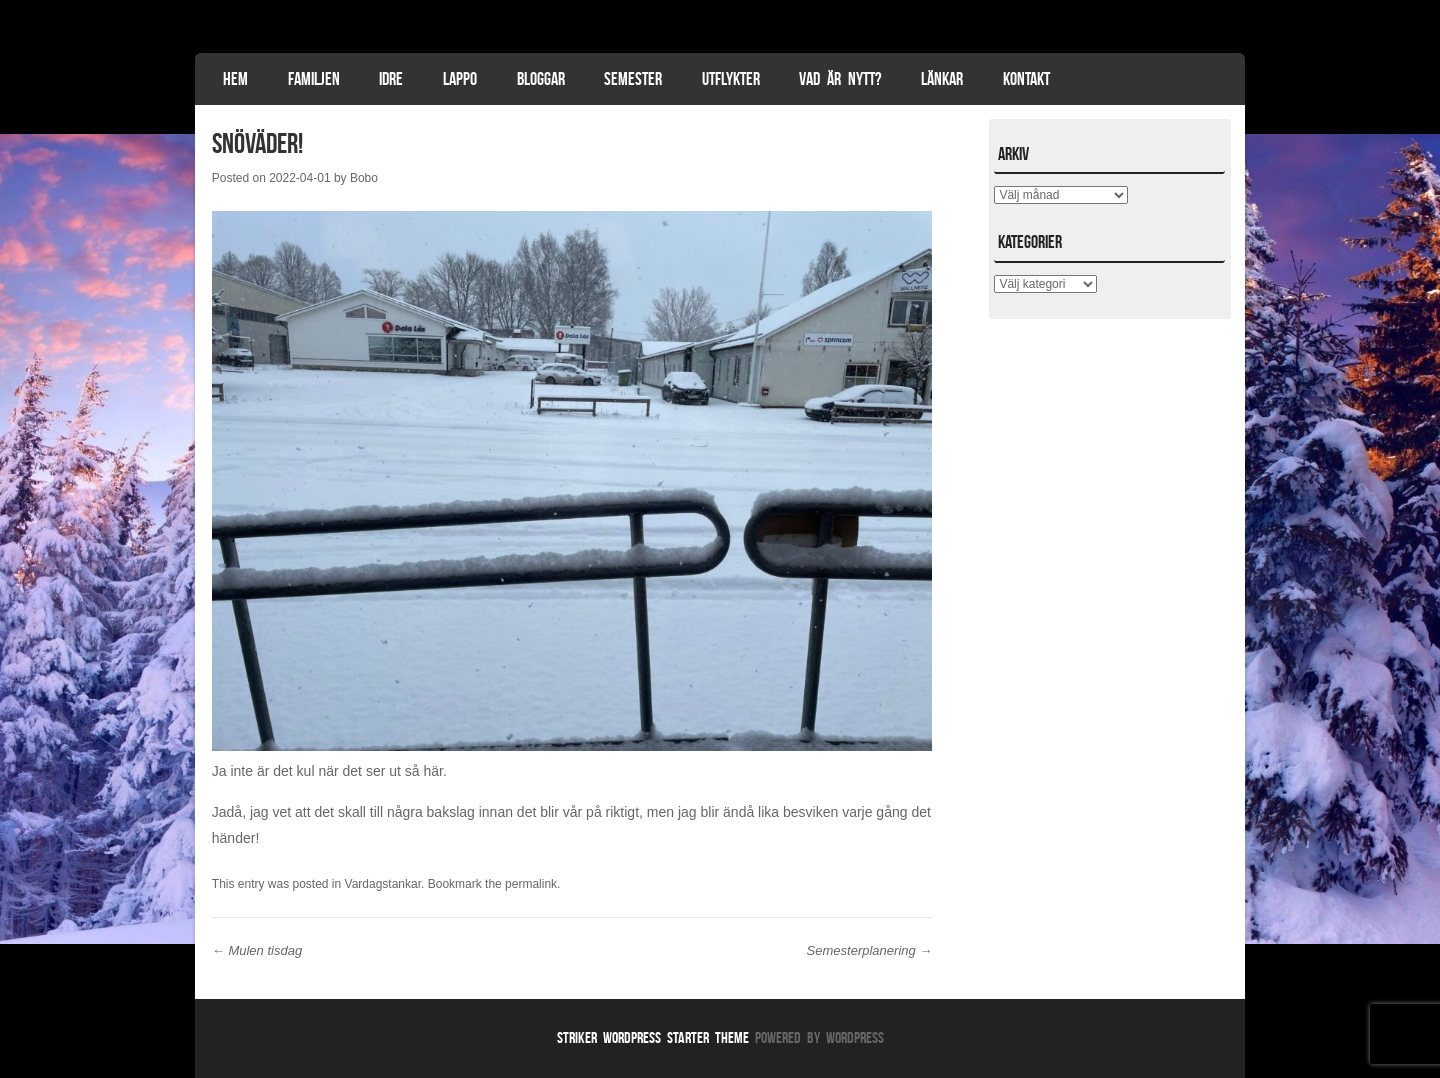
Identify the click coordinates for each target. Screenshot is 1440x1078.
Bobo (364, 178)
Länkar (942, 79)
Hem (235, 79)
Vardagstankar (383, 884)
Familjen (314, 79)
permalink (531, 884)
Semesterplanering (870, 950)
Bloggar (541, 79)
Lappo (460, 79)
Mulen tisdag (257, 950)
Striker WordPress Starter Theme (653, 1037)
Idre (391, 79)
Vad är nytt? (840, 79)
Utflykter (731, 79)
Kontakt (1026, 79)
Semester (633, 79)
